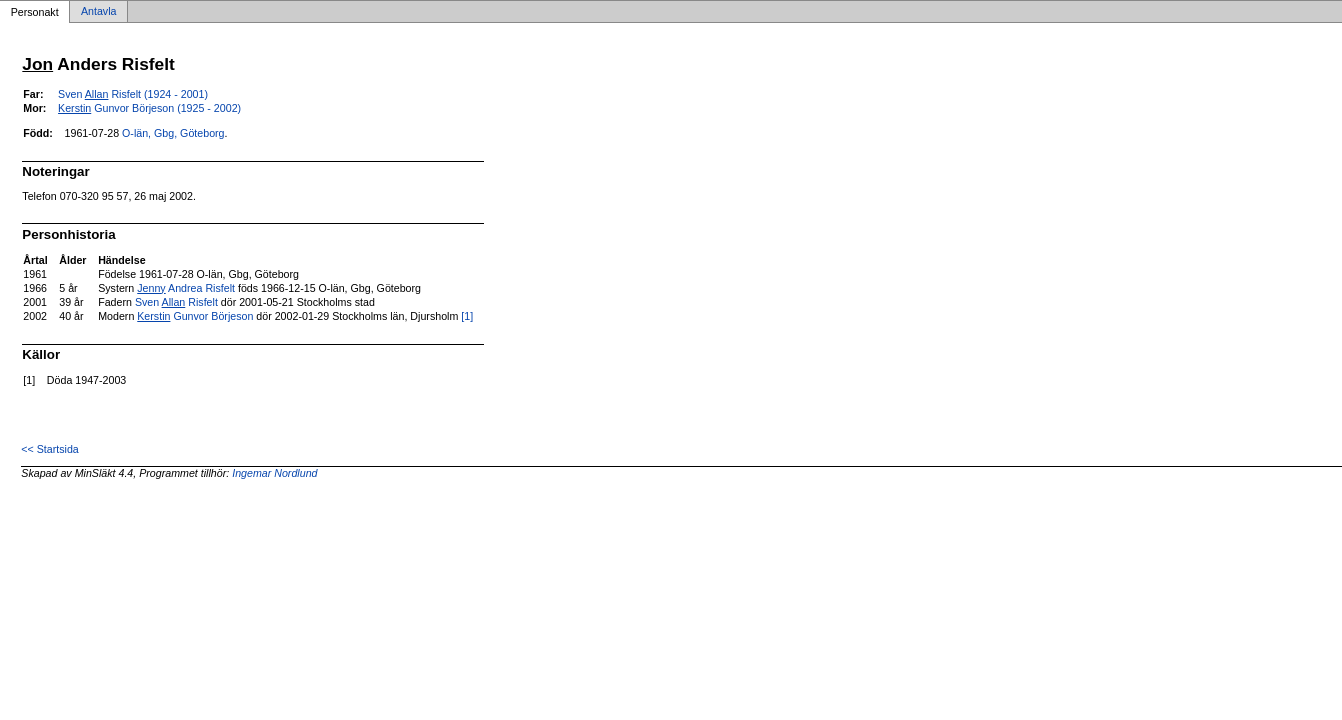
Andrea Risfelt (186, 288)
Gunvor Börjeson (195, 316)
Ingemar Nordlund (274, 473)
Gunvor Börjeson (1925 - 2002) (149, 108)
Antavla (99, 12)
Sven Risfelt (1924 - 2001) (133, 94)
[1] (467, 316)
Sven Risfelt (176, 302)
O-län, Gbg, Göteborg (173, 133)
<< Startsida (49, 449)
